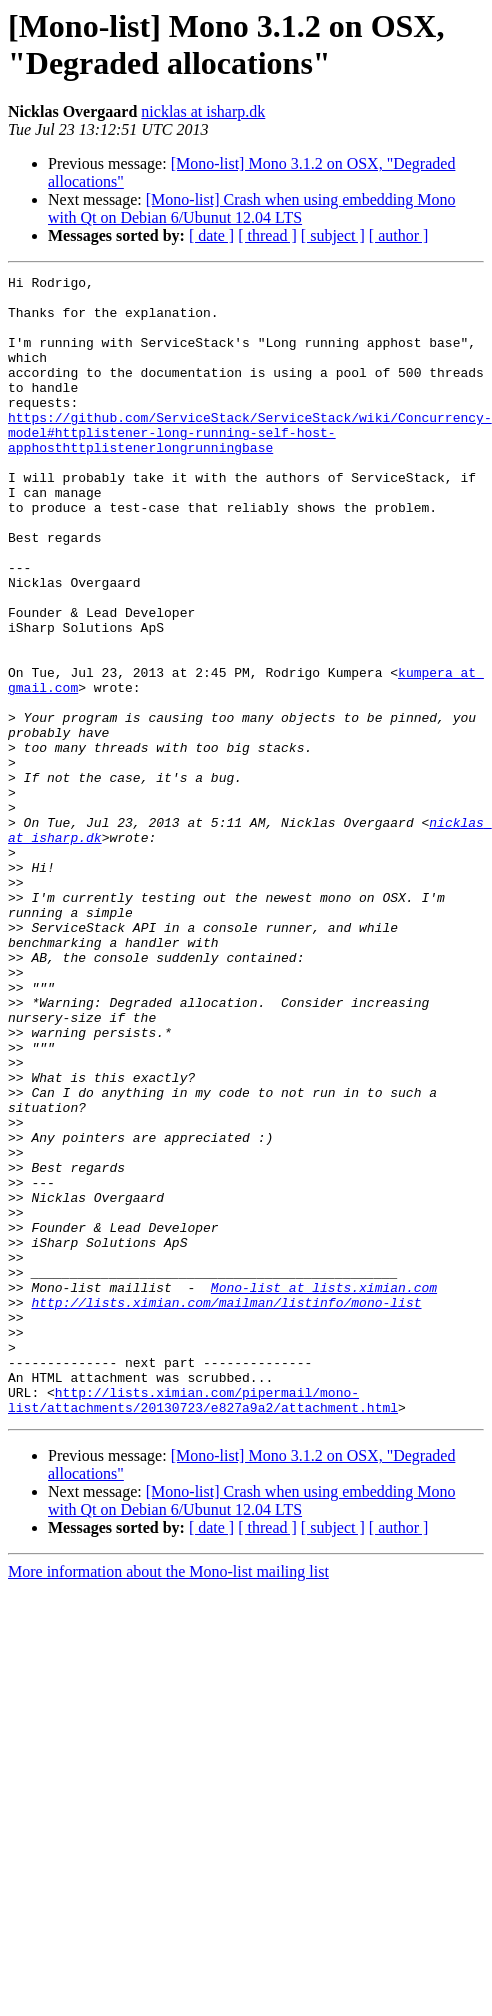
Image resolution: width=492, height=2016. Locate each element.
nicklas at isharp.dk (203, 111)
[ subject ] (333, 235)
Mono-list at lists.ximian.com (324, 1491)
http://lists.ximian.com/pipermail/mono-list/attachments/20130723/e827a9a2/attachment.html (203, 1626)
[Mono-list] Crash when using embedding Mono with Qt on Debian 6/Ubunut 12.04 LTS (252, 208)
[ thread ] (267, 235)
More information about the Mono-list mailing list (168, 1799)
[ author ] (399, 235)
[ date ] (211, 235)
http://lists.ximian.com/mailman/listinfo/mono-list (226, 1509)
